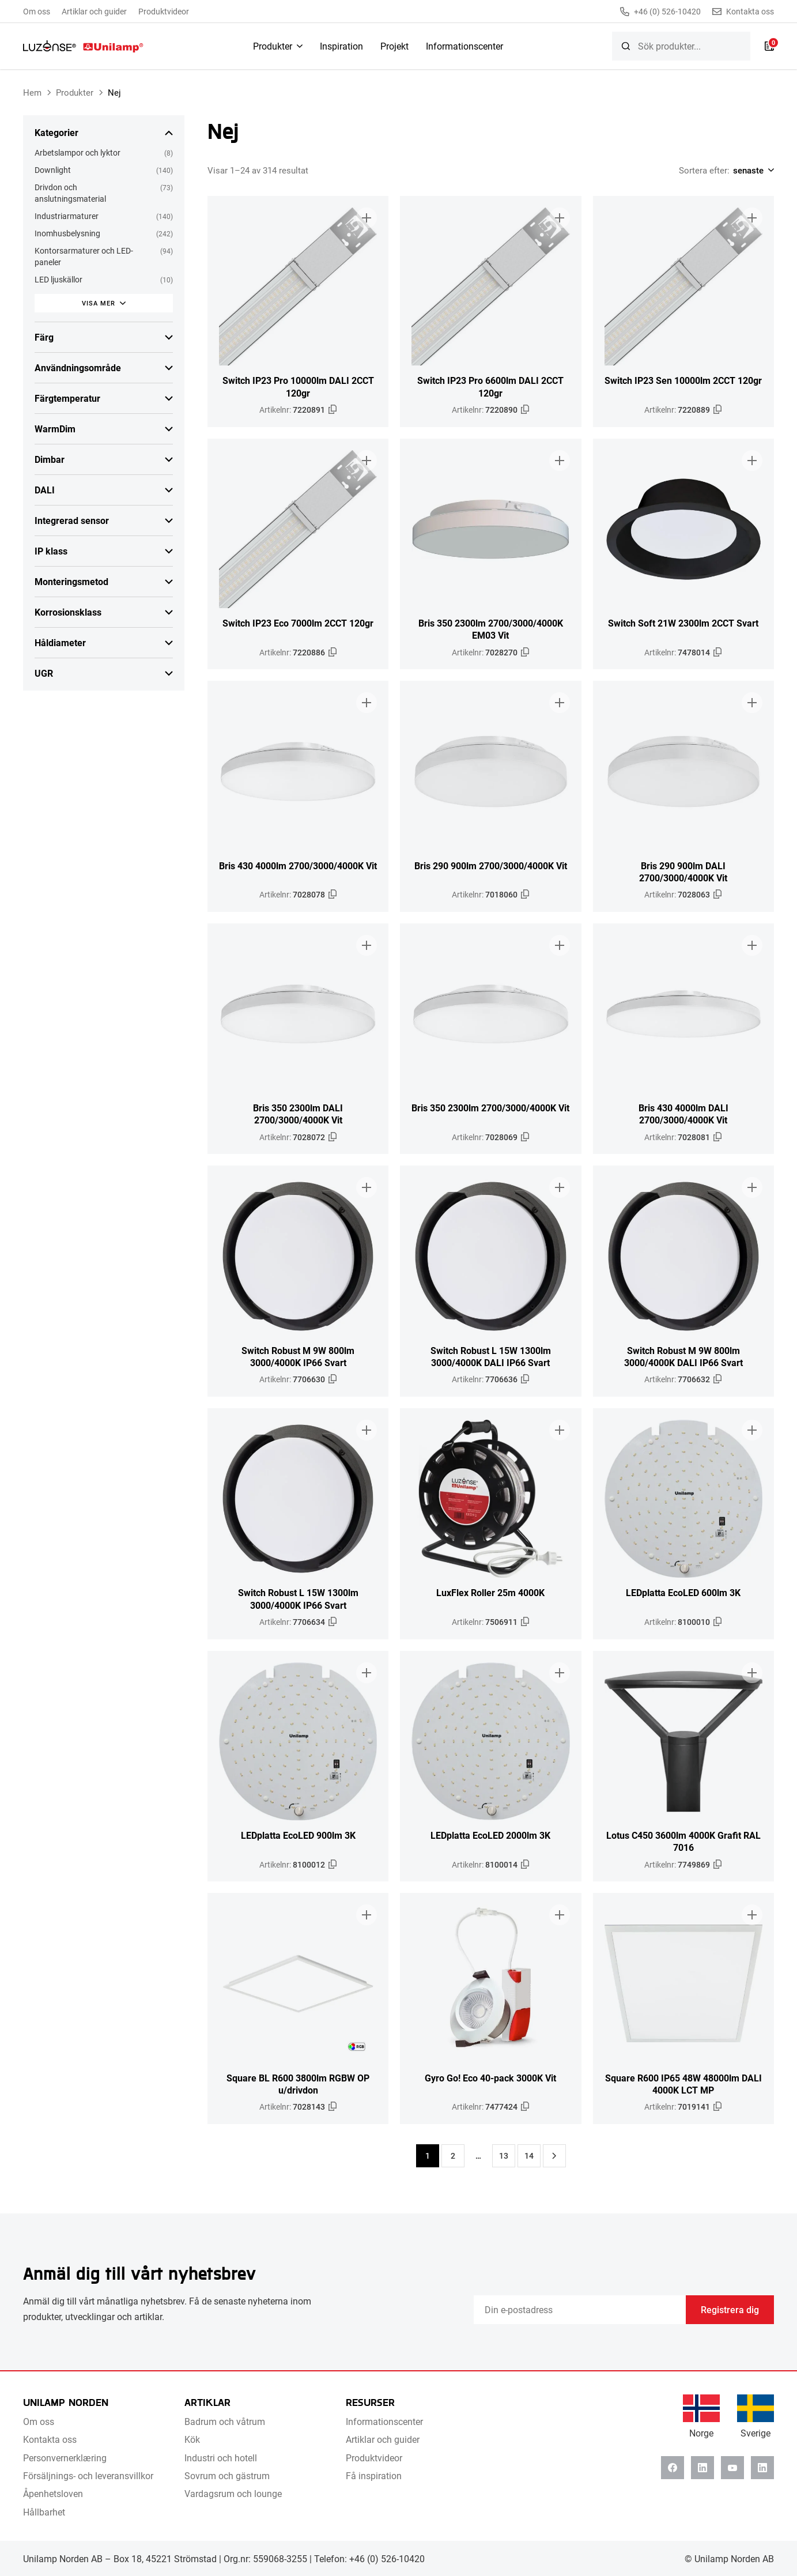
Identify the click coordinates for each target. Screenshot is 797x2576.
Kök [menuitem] (192, 2439)
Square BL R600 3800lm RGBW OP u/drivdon (297, 2084)
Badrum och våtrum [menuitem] (224, 2421)
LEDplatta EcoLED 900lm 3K (298, 1835)
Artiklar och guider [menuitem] (94, 11)
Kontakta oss (743, 11)
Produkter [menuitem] (272, 46)
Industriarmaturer (67, 215)
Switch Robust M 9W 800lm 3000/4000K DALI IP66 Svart (683, 1356)
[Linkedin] (702, 2467)
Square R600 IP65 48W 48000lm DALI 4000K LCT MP (683, 2084)
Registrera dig (730, 2309)
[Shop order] (752, 170)
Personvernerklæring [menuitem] (65, 2457)
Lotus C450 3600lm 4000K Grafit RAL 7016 (683, 1841)
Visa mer (98, 303)
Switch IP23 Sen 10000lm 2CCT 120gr (683, 380)
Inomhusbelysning (67, 233)
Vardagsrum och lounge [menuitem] (233, 2493)
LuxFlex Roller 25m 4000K (490, 1592)
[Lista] (769, 46)
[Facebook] (672, 2467)
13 (503, 2155)
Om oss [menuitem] (36, 11)
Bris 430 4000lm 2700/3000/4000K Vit (298, 865)
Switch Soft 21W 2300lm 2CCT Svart (683, 623)
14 (529, 2155)
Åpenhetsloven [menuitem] (53, 2493)
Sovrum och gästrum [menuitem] (227, 2475)
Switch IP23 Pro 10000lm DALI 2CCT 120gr (298, 386)
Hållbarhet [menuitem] (44, 2512)
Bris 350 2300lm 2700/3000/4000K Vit (490, 1108)
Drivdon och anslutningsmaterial (70, 193)
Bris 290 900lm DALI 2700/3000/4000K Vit (683, 871)
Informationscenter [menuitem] (464, 46)
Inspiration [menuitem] (341, 46)
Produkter (74, 92)
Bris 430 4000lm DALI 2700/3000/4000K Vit (683, 1114)
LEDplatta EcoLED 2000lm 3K (490, 1835)
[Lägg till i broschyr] (366, 218)
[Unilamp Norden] (83, 46)
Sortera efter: (704, 170)
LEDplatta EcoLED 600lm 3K (683, 1592)
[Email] (580, 2309)
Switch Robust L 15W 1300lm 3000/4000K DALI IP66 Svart (490, 1356)
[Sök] (626, 46)
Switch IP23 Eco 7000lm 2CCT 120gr (297, 623)
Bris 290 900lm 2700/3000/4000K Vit (490, 865)
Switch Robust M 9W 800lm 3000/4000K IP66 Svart (297, 1356)
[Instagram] (762, 2467)
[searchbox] (681, 46)
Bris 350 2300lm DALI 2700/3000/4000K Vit (298, 1114)
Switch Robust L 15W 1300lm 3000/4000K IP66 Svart (298, 1598)
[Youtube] (732, 2467)
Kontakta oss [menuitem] (50, 2439)
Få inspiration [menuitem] (374, 2475)
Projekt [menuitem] (394, 46)
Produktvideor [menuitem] (163, 11)
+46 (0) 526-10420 (660, 11)
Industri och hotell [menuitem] (220, 2457)
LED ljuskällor (58, 279)
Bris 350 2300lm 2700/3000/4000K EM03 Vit (490, 629)
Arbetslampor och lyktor (77, 152)
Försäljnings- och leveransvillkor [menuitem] (88, 2475)
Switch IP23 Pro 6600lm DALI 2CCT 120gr (490, 386)
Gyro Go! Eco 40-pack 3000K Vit (490, 2078)
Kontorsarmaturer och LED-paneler (84, 256)
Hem (32, 92)
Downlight (53, 169)
